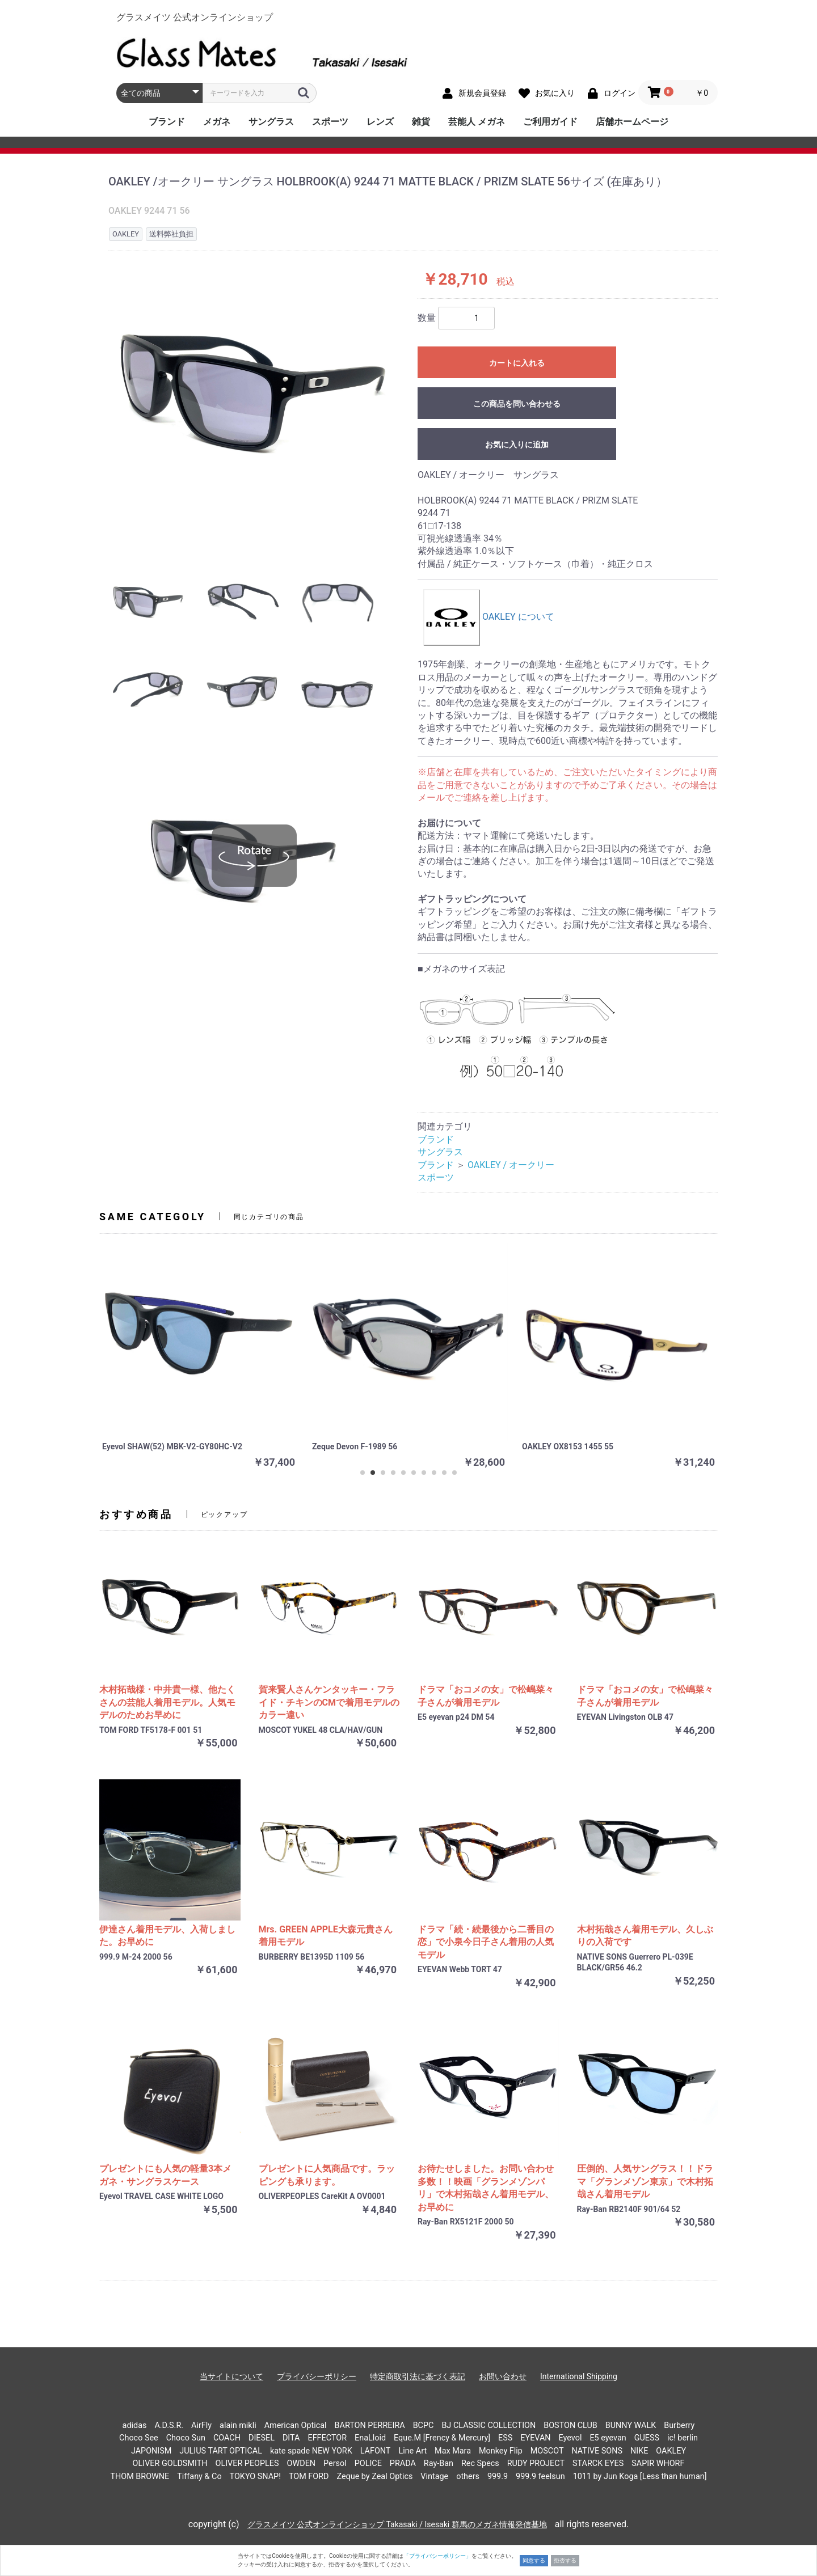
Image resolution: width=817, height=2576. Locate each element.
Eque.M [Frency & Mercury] (442, 2438)
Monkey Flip (501, 2451)
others (467, 2476)
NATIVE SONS (596, 2451)
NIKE (639, 2451)
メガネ (216, 121)
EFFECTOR (327, 2438)
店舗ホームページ (632, 121)
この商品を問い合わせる (517, 403)
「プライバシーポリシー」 (437, 2556)
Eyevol (570, 2438)
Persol (335, 2463)
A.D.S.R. (168, 2425)
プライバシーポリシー (316, 2376)
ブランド (167, 121)
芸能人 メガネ (476, 121)
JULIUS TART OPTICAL (220, 2451)
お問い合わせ (503, 2376)
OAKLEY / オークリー (511, 1165)
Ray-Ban (438, 2463)
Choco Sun (185, 2438)
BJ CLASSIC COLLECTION (488, 2425)
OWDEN (301, 2463)
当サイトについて (231, 2376)
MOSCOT (547, 2451)
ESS (505, 2438)
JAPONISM (151, 2451)
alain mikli (238, 2425)
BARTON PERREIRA (370, 2425)
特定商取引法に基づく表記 (417, 2376)
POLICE (368, 2463)
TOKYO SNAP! (255, 2476)
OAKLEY (671, 2451)
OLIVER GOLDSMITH (170, 2463)
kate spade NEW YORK (311, 2451)
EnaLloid (370, 2438)
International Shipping (578, 2376)
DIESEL (262, 2438)
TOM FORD (309, 2476)
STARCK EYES (598, 2463)
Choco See (138, 2438)
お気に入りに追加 (517, 444)
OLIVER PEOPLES (247, 2463)
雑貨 (421, 121)
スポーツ (330, 121)
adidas (135, 2425)
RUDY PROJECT (536, 2463)
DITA (291, 2438)
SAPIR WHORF (657, 2463)
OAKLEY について (488, 616)
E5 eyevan (607, 2438)
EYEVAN (535, 2438)
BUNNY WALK (630, 2425)
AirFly (201, 2425)
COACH (227, 2438)
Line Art (412, 2451)
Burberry (679, 2425)
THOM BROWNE (139, 2476)
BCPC (423, 2425)
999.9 (497, 2476)
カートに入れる (517, 362)
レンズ (380, 121)
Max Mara (453, 2451)
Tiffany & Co (199, 2476)
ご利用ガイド (550, 121)
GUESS (646, 2438)
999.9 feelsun (540, 2476)
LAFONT (375, 2451)
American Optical (295, 2425)
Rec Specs (480, 2463)
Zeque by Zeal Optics (374, 2476)
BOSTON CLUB (570, 2425)
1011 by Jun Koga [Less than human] (640, 2476)
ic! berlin (682, 2438)
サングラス (271, 121)
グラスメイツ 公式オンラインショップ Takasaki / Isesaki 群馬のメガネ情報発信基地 (397, 2524)
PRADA (403, 2463)
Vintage (434, 2476)
